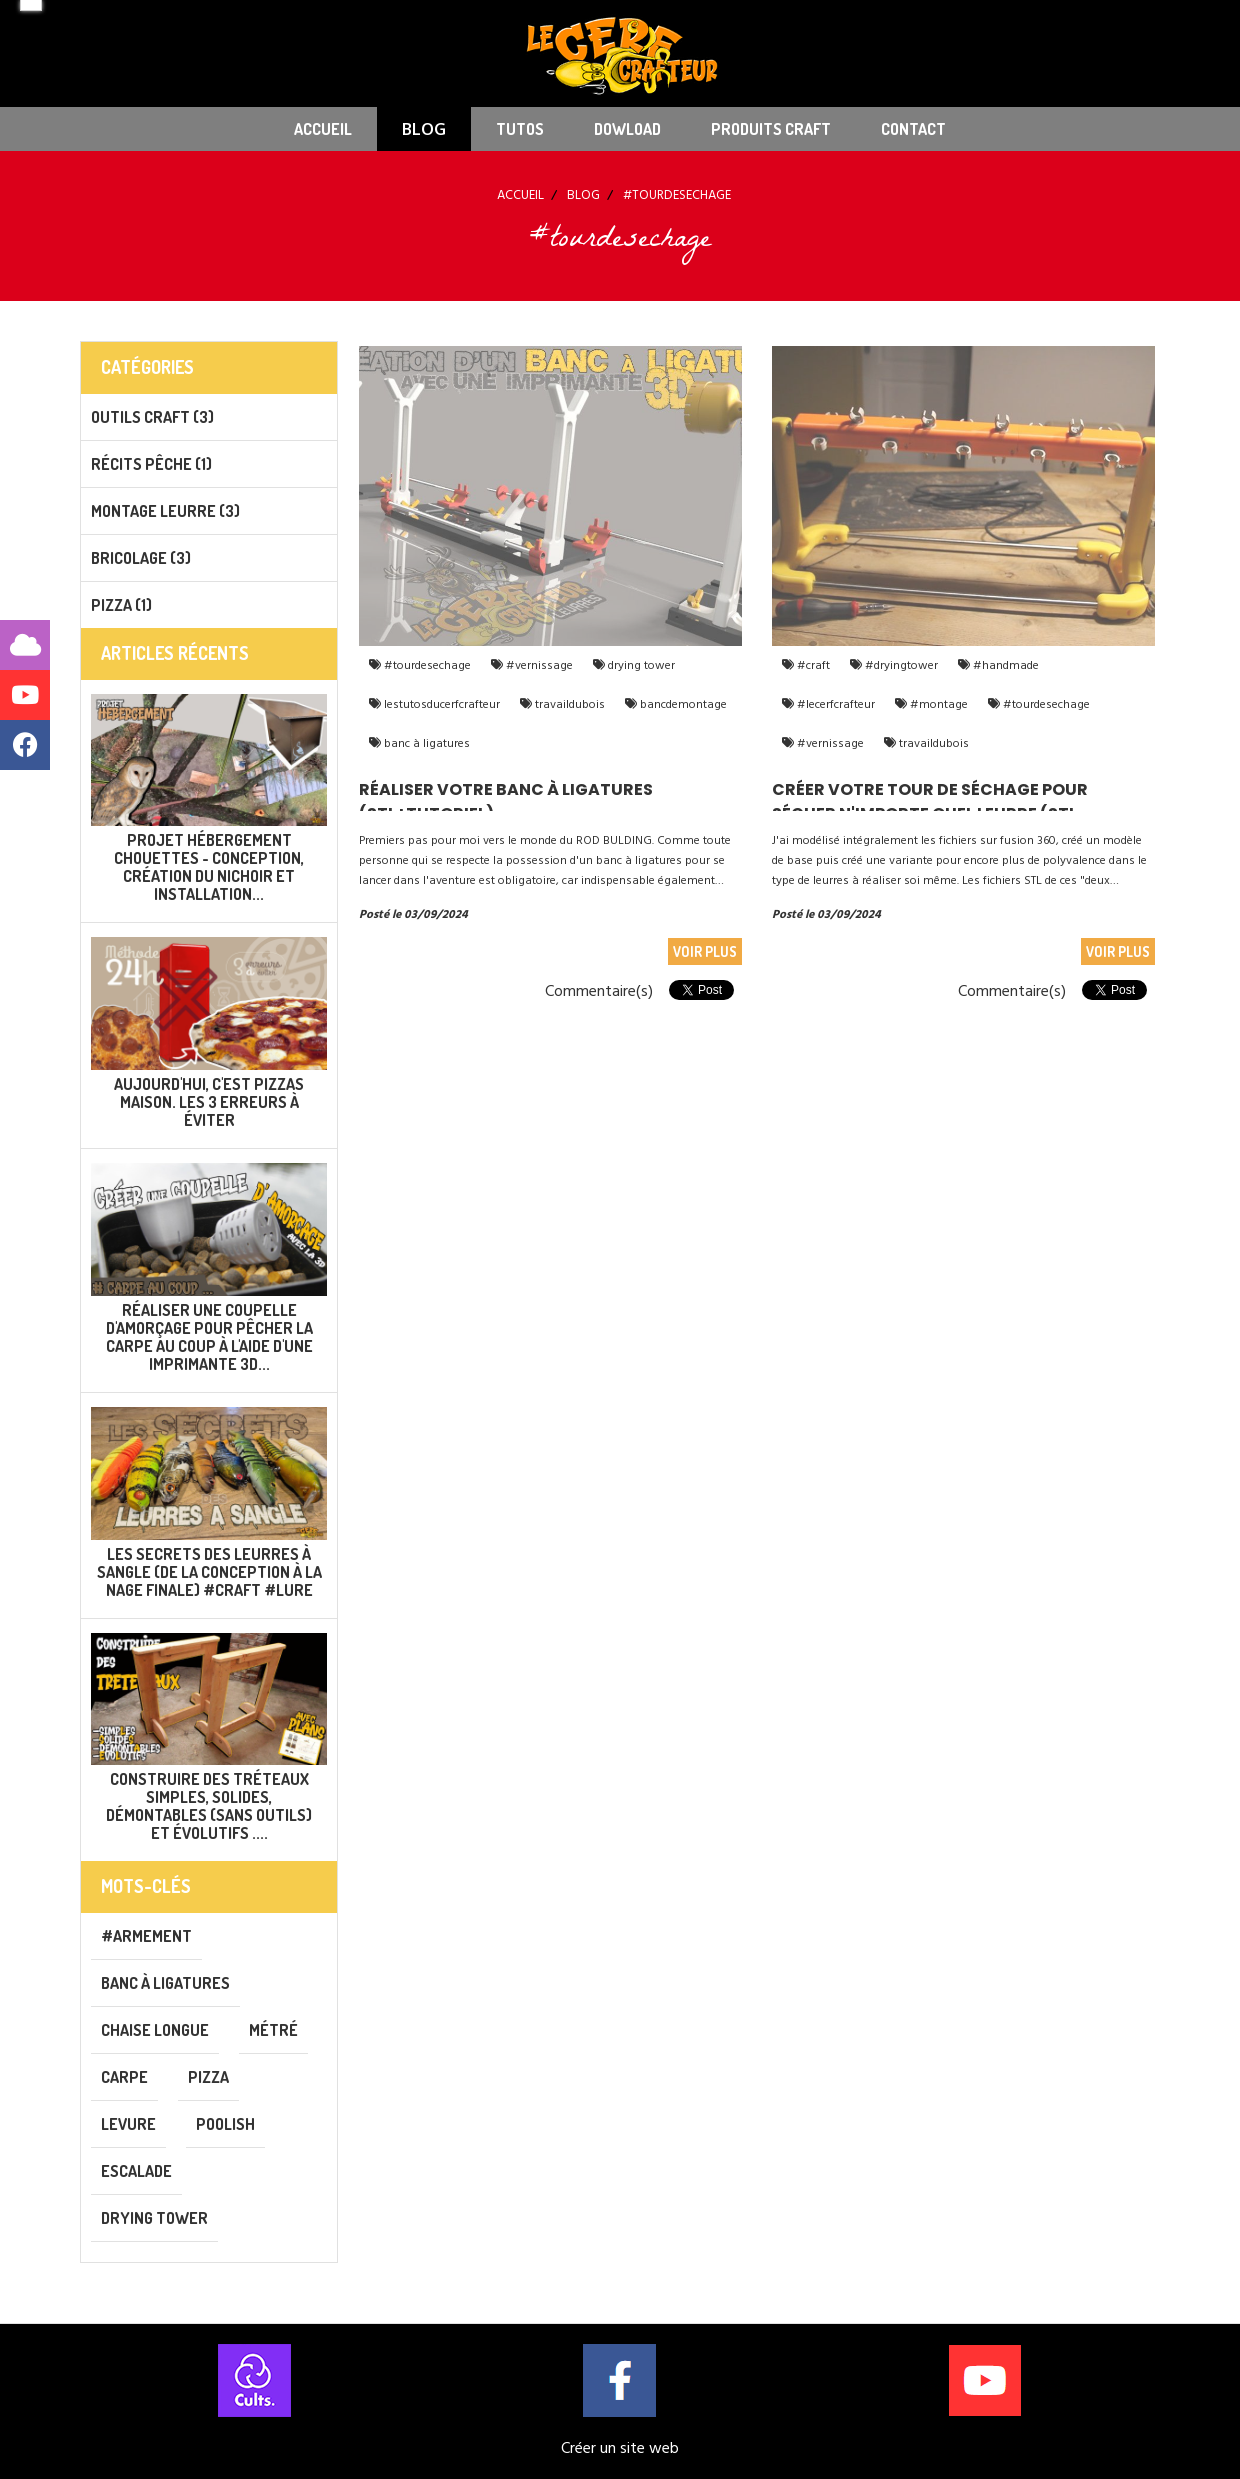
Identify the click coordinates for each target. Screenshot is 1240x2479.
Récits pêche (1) (151, 464)
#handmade (1004, 665)
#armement (146, 1936)
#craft (812, 665)
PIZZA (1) (121, 605)
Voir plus (705, 951)
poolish (225, 2124)
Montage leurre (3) (165, 511)
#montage (937, 704)
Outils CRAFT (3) (152, 417)
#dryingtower (900, 665)
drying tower (640, 665)
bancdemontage (682, 704)
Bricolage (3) (141, 558)
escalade (136, 2171)
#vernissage (538, 665)
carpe (124, 2077)
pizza (208, 2077)
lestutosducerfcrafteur (440, 704)
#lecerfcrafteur (834, 704)
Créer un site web (620, 2448)
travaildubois (568, 704)
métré (273, 2030)
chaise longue (155, 2030)
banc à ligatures (425, 743)
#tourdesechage (426, 665)
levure (128, 2124)
